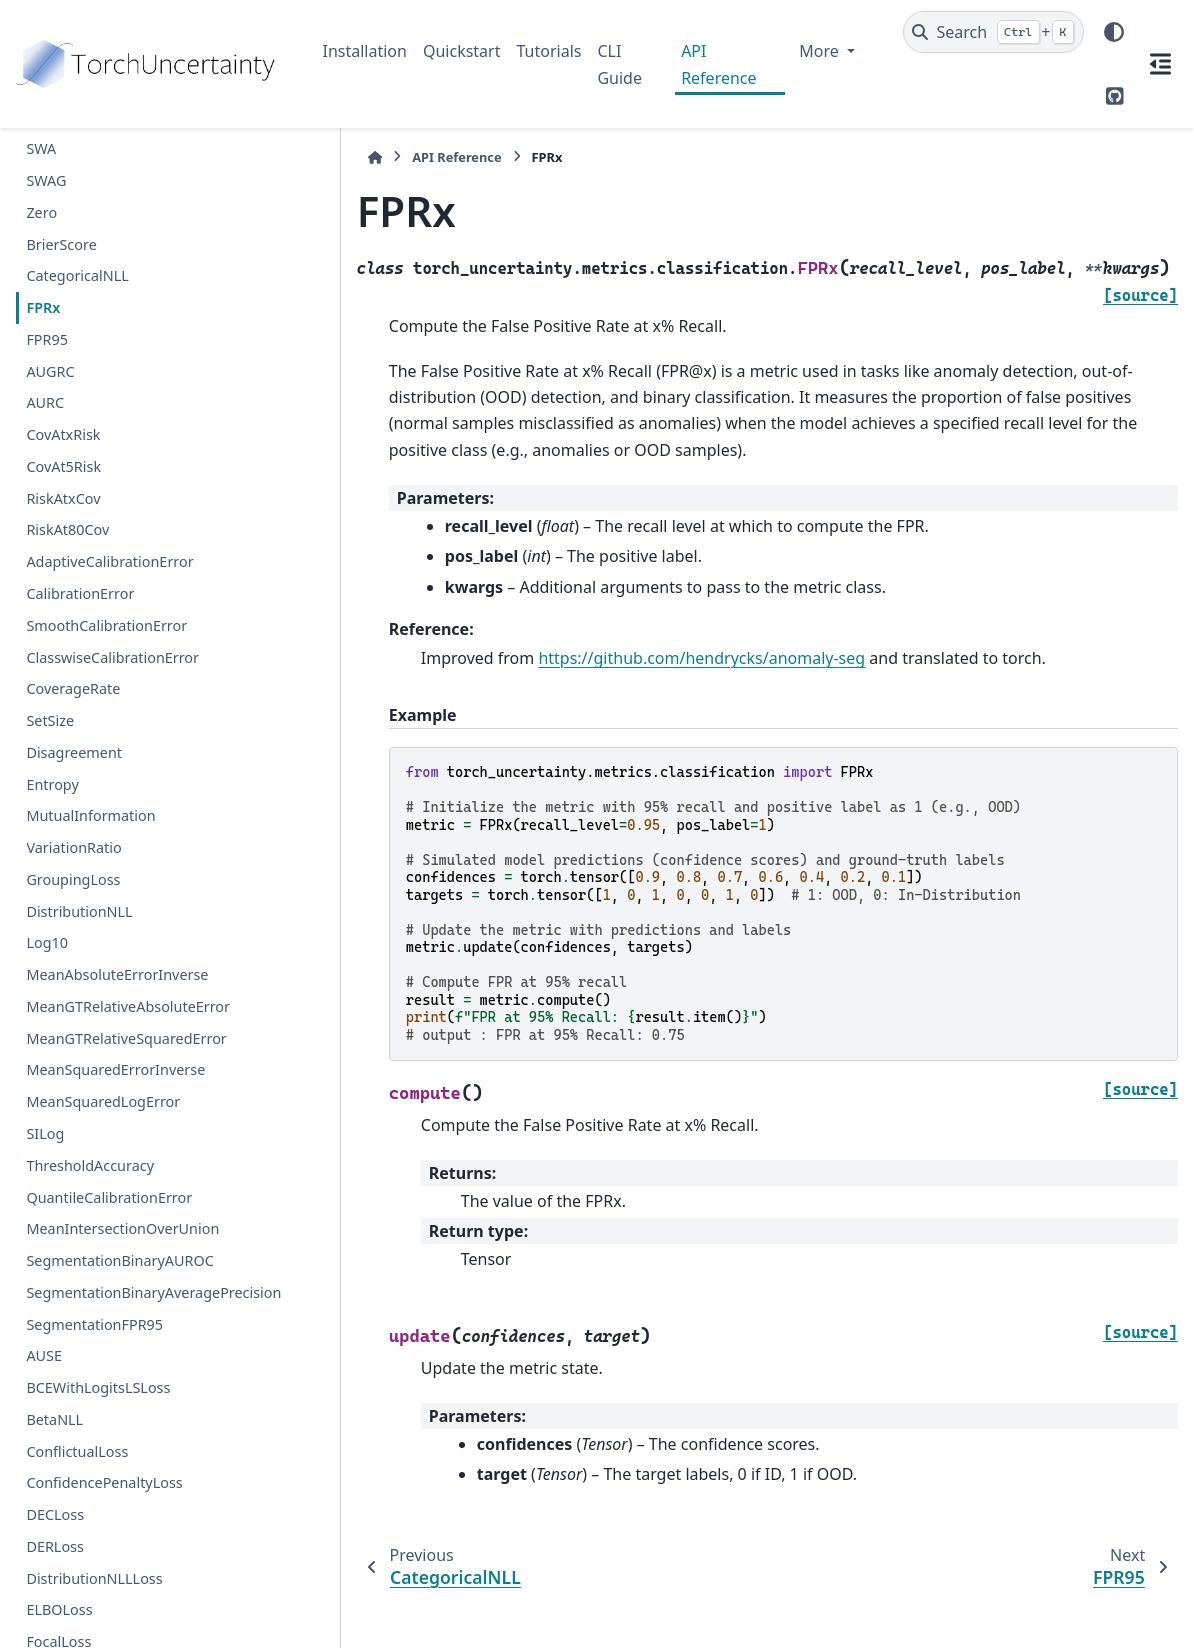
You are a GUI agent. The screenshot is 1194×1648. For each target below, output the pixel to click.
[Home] (333, 157)
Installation (365, 51)
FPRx (43, 307)
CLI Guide (619, 64)
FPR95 (47, 339)
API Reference (718, 64)
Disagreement (74, 752)
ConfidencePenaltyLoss (104, 1482)
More (821, 51)
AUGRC (50, 371)
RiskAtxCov (63, 498)
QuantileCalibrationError (109, 1197)
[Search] (993, 32)
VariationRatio (73, 847)
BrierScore (61, 244)
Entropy (52, 784)
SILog (45, 1133)
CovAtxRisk (63, 434)
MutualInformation (90, 815)
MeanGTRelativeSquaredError (126, 1038)
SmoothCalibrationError (106, 625)
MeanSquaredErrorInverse (115, 1069)
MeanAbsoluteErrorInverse (117, 974)
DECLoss (55, 1514)
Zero (41, 212)
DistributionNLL (79, 911)
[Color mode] (1114, 32)
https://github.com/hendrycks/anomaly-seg (659, 632)
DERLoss (55, 1546)
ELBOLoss (59, 1609)
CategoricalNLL (77, 275)
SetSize (50, 720)
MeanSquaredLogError (103, 1101)
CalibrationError (80, 593)
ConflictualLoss (77, 1451)
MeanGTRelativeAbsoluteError (128, 1006)
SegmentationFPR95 (94, 1324)
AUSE (44, 1355)
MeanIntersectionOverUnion (122, 1228)
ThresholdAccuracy (90, 1165)
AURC (45, 402)
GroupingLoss (73, 879)
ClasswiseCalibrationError (112, 657)
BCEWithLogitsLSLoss (98, 1387)
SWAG (46, 180)
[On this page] (1160, 64)
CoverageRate (73, 688)
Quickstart (462, 51)
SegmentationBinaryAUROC (119, 1260)
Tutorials (548, 51)
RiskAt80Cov (67, 529)
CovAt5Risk (63, 466)
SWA (41, 148)
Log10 (47, 942)
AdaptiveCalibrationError (109, 561)
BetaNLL (54, 1419)
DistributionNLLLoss (94, 1578)
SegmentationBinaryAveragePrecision (153, 1292)
